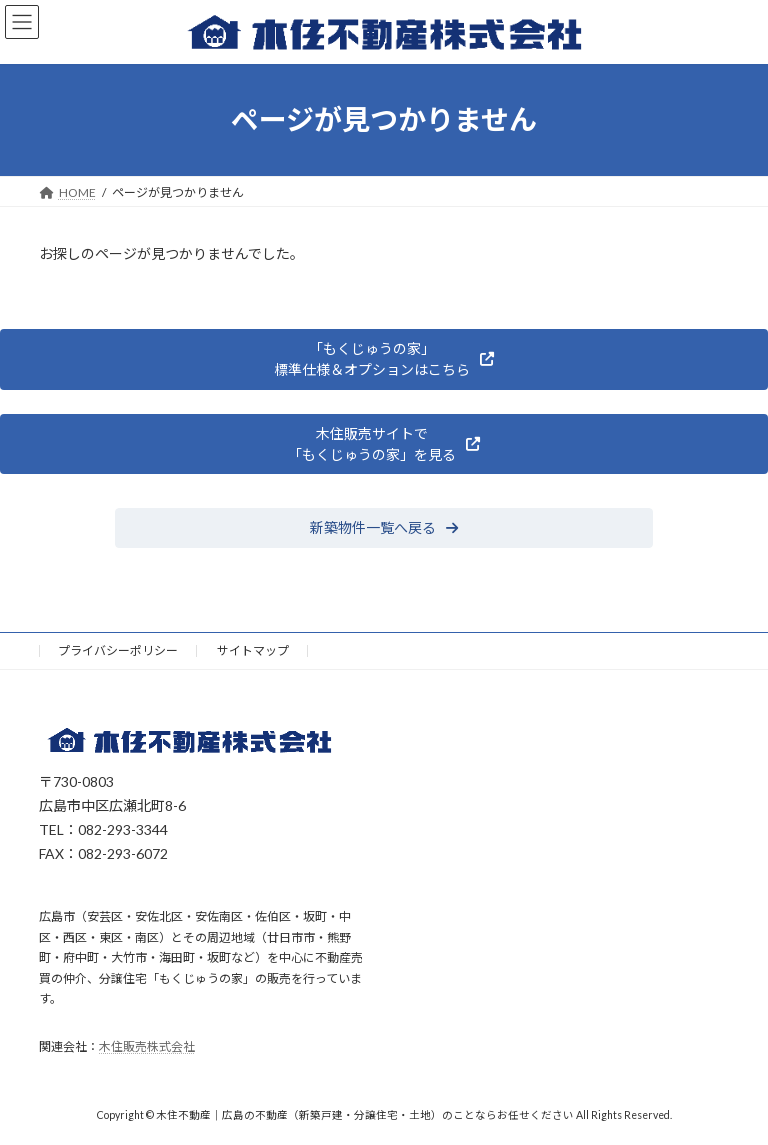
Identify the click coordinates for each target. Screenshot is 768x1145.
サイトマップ (253, 650)
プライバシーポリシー (118, 650)
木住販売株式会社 (147, 1046)
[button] (384, 359)
